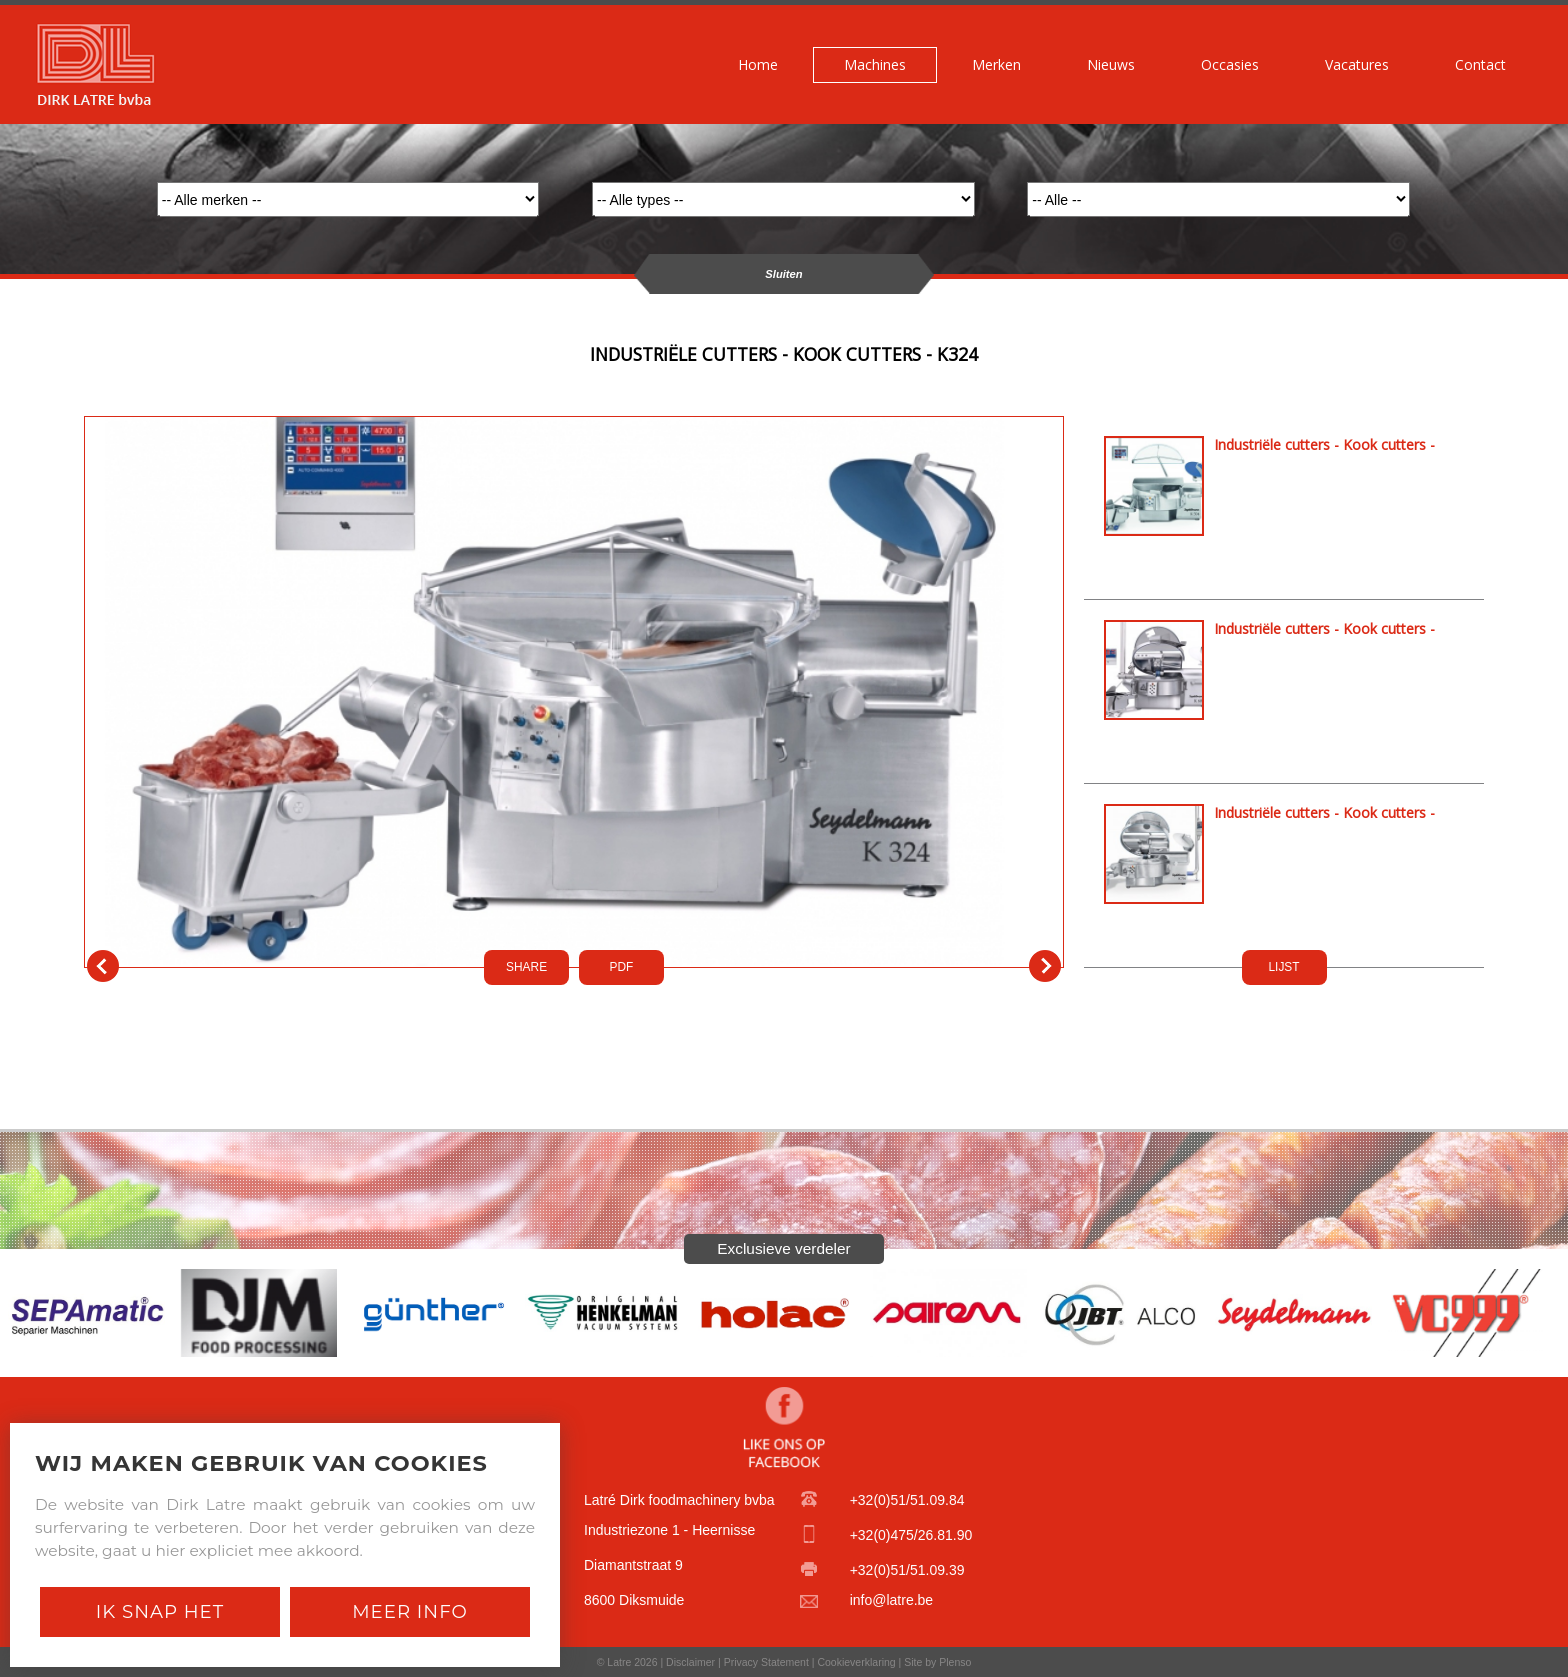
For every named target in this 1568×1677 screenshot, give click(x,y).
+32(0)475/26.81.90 (911, 1535)
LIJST (1283, 967)
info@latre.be (891, 1600)
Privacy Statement (766, 1662)
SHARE (526, 967)
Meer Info (410, 1611)
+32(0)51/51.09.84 (907, 1500)
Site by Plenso (937, 1662)
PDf (622, 967)
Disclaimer (690, 1662)
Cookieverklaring (856, 1662)
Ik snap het (160, 1611)
